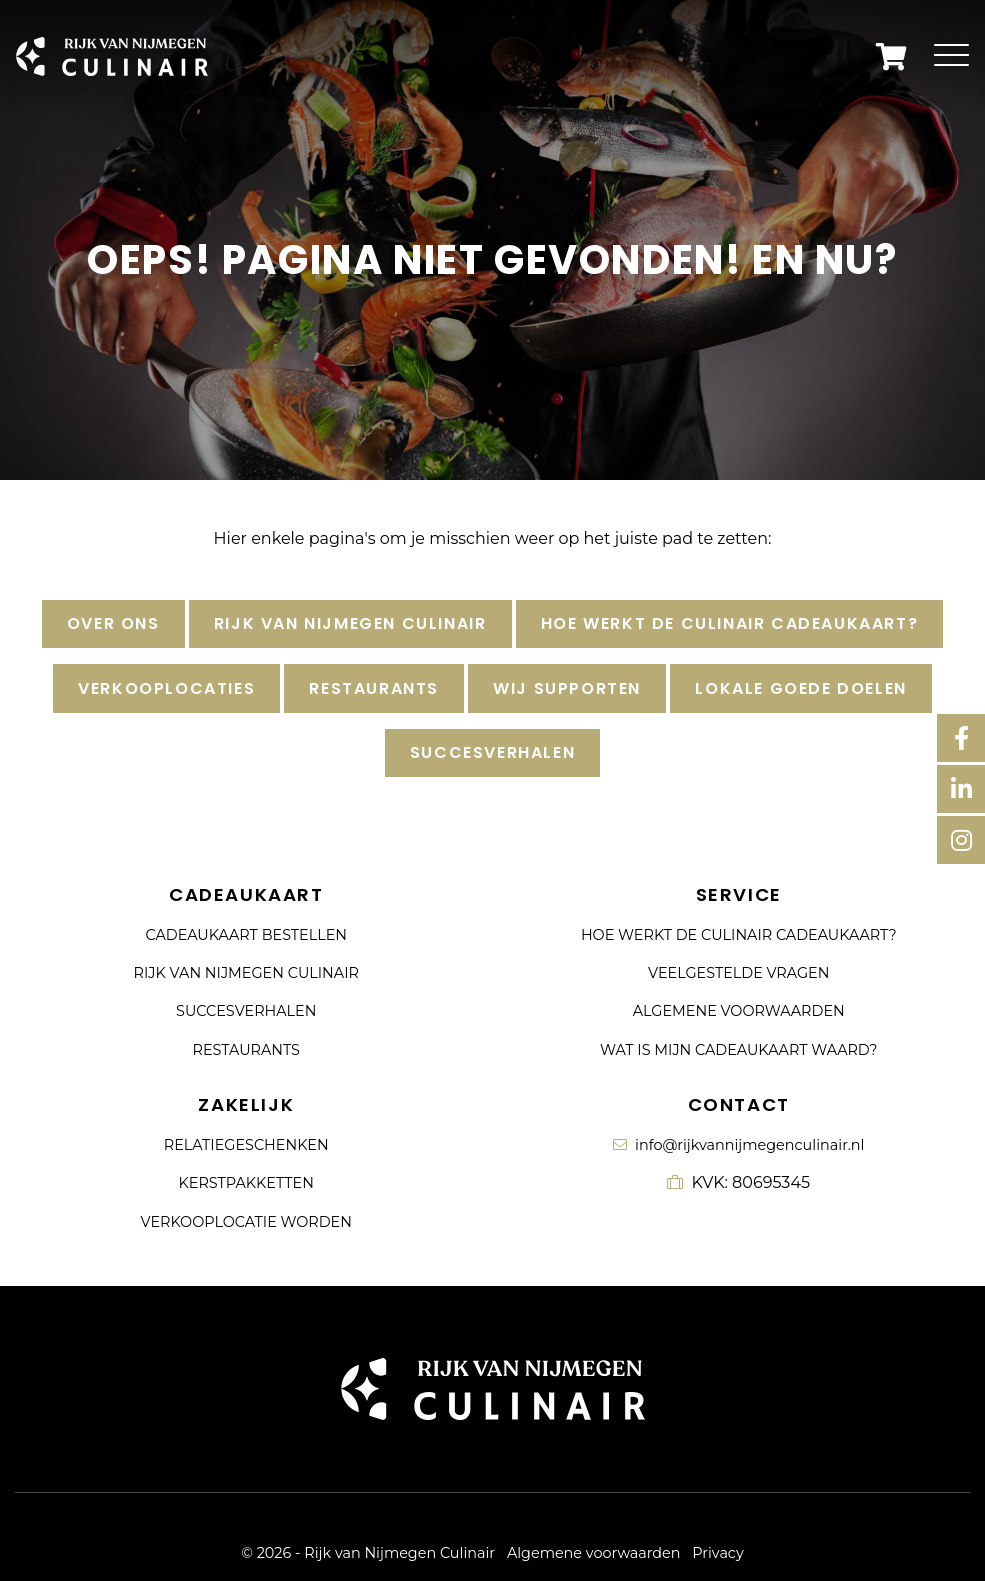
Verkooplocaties (166, 688)
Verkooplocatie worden (246, 1222)
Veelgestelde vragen (738, 973)
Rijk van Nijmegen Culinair (350, 623)
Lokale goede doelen (800, 688)
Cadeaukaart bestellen (246, 935)
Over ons (113, 623)
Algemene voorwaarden (739, 1011)
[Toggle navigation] (951, 56)
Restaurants (374, 688)
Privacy (717, 1553)
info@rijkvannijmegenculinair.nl (738, 1145)
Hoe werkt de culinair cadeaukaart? (729, 623)
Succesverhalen (492, 752)
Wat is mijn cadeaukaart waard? (738, 1050)
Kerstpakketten (246, 1183)
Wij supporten (567, 688)
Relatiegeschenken (246, 1145)
